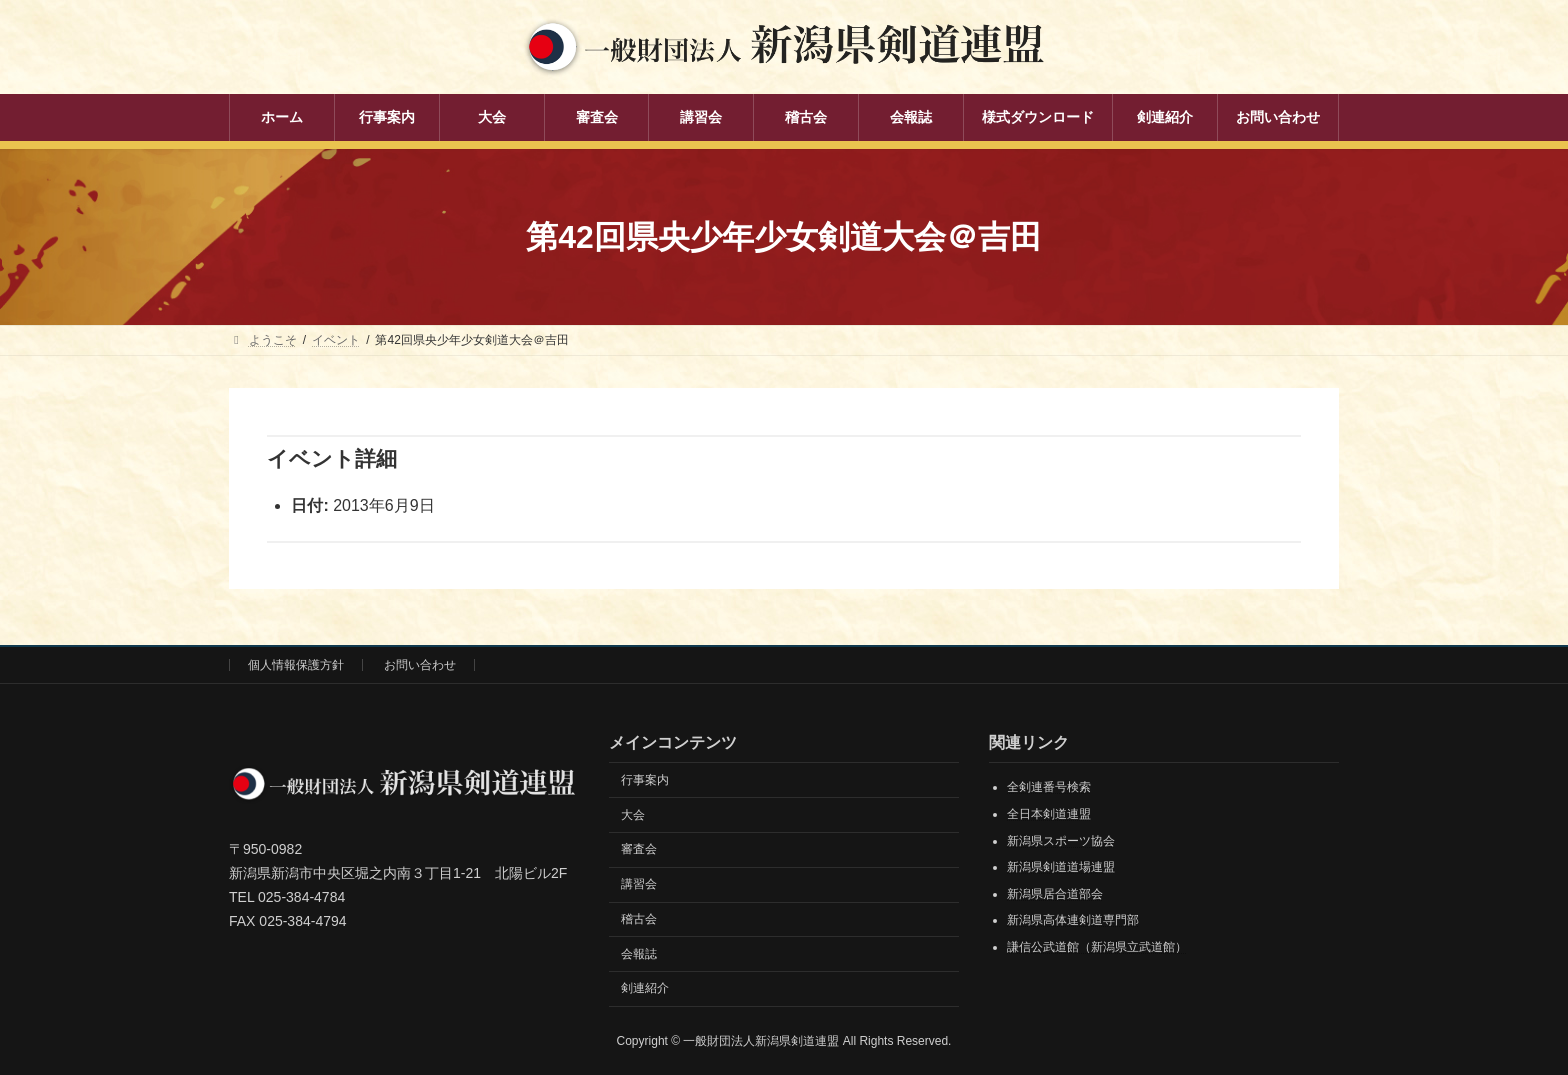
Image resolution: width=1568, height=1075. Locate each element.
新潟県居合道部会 (1055, 894)
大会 (633, 815)
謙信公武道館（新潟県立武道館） (1097, 947)
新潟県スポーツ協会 (1061, 841)
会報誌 (639, 954)
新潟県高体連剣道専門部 (1073, 920)
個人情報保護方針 (296, 665)
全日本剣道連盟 (1049, 814)
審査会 (639, 849)
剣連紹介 (645, 988)
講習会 (639, 884)
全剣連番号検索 (1049, 787)
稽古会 (639, 919)
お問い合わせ (420, 665)
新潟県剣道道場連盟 (1061, 867)
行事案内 (645, 780)
